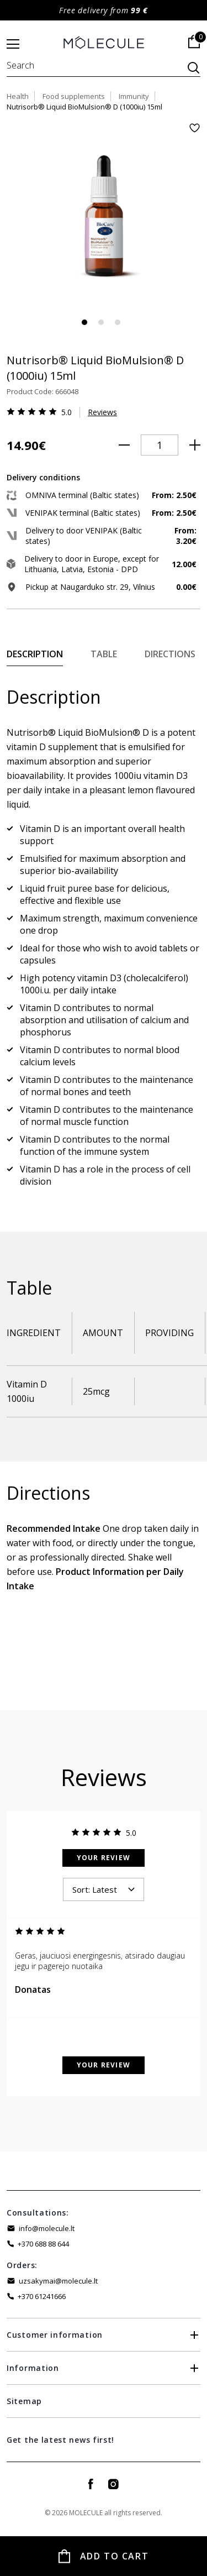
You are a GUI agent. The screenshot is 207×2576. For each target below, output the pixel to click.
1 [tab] (84, 322)
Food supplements (74, 96)
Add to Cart (114, 2556)
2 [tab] (101, 322)
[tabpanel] (103, 220)
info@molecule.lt (47, 2228)
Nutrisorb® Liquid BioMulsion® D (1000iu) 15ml (84, 107)
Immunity (134, 96)
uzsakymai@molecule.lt (58, 2281)
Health (18, 96)
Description (35, 654)
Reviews (102, 412)
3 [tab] (117, 322)
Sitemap (24, 2401)
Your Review (103, 1857)
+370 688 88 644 (43, 2244)
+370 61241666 (42, 2296)
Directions (170, 654)
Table (104, 654)
